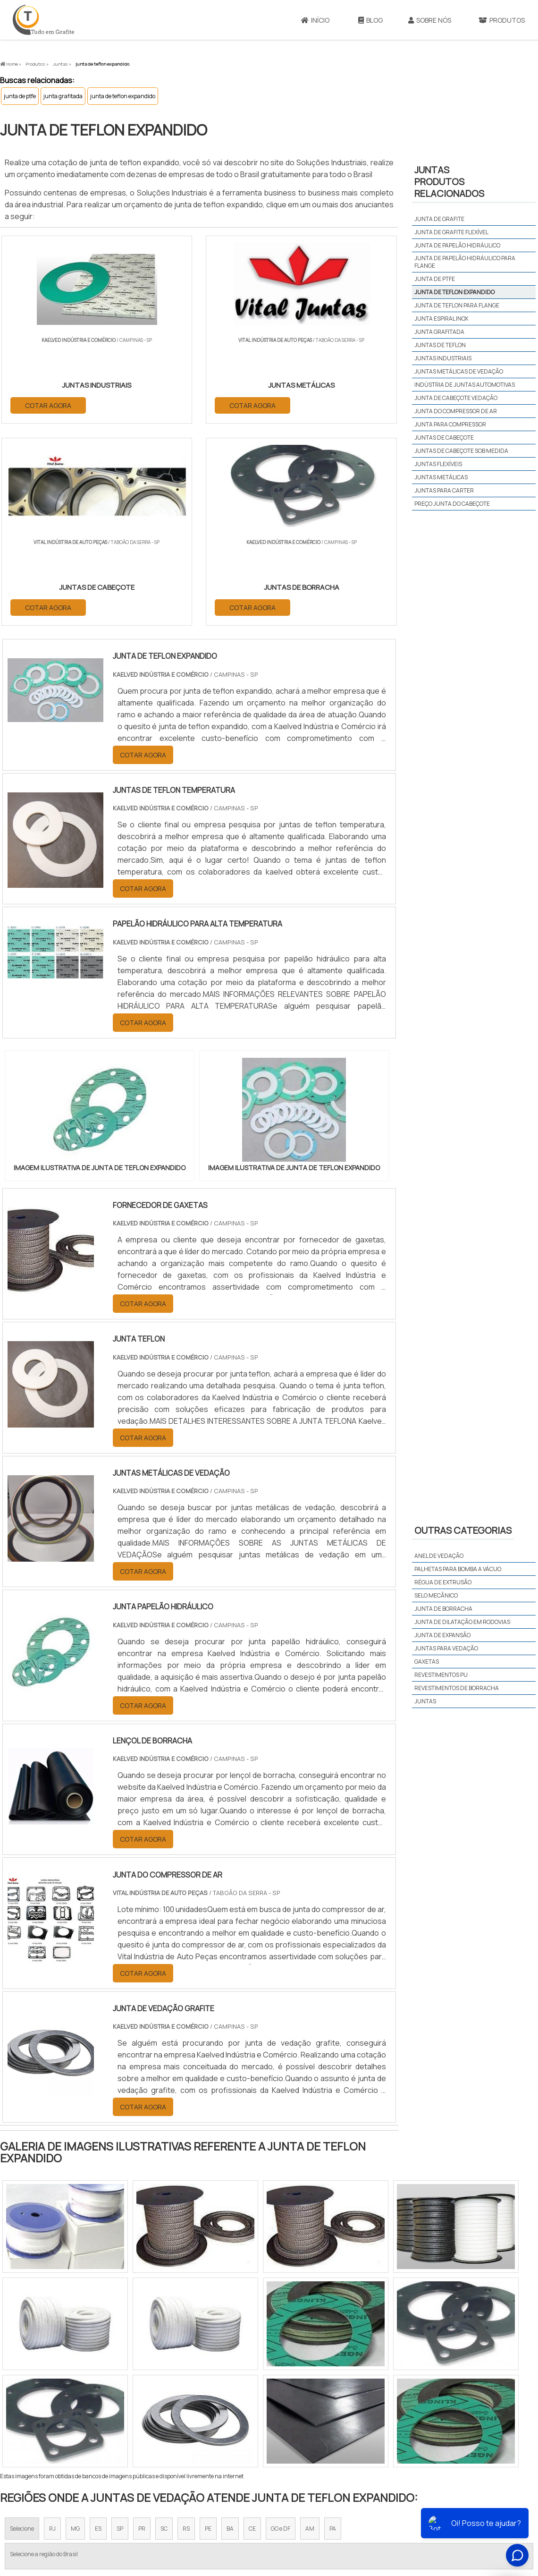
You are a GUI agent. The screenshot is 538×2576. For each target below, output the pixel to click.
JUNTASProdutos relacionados (449, 181)
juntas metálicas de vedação (458, 371)
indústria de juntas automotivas (464, 385)
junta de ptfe (20, 96)
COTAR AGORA (48, 404)
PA (332, 2329)
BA (230, 2329)
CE (252, 2329)
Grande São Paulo (254, 2416)
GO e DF (280, 2329)
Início (315, 20)
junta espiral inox (441, 319)
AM (309, 2329)
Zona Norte (77, 2416)
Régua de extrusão (442, 1582)
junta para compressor (450, 424)
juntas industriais (442, 358)
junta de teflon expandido (122, 96)
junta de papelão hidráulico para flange (464, 262)
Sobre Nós (429, 20)
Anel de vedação (438, 1556)
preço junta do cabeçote (452, 504)
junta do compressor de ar (455, 411)
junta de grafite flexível (451, 232)
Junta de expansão (442, 1635)
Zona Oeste (121, 2416)
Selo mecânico (436, 1595)
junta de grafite (439, 219)
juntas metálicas (441, 477)
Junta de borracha (443, 1609)
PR (141, 2329)
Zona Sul (162, 2416)
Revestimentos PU (441, 1675)
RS (186, 2329)
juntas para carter (444, 490)
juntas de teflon (440, 345)
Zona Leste (203, 2416)
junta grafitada (63, 96)
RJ (52, 2329)
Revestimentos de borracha (456, 1688)
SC (164, 2329)
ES (98, 2329)
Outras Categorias (463, 1530)
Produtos (425, 2502)
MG (75, 2329)
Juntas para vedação (446, 1648)
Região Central (29, 2416)
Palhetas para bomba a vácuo (457, 1569)
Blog (370, 20)
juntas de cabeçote (444, 438)
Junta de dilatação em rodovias (462, 1622)
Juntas (425, 1701)
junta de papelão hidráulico (457, 245)
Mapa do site (467, 2502)
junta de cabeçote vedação (455, 398)
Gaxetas (426, 1662)
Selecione (22, 2329)
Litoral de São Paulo (316, 2416)
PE (208, 2329)
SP (120, 2329)
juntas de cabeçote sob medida (461, 451)
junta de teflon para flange (456, 305)
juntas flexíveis (438, 464)
